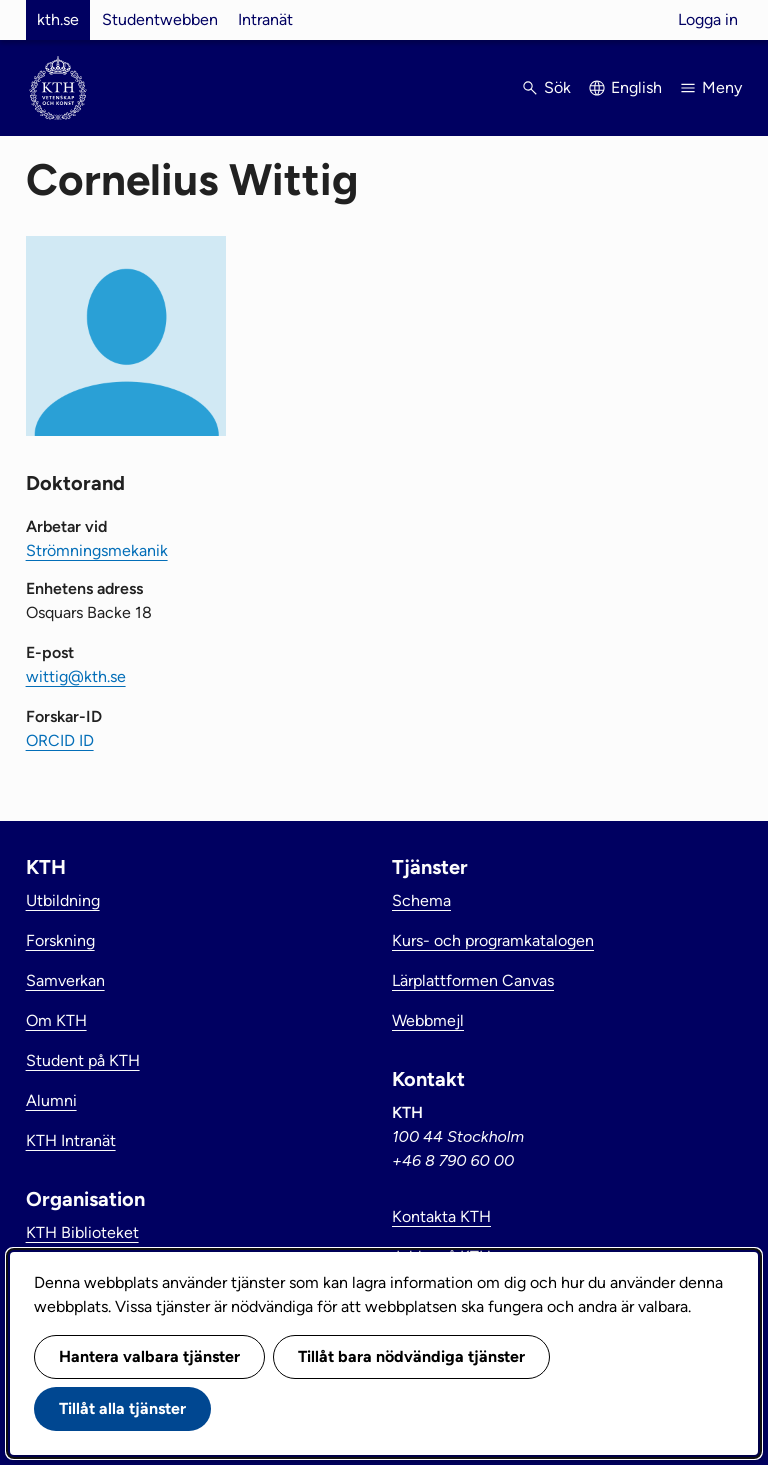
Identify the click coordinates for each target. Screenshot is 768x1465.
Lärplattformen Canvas (473, 980)
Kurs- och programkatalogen (493, 940)
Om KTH (56, 1020)
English (636, 87)
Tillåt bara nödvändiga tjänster (411, 1356)
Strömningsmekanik (97, 550)
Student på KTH (83, 1060)
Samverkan (65, 980)
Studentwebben (160, 19)
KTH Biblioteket (82, 1232)
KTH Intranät (71, 1140)
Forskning (60, 940)
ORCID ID (60, 740)
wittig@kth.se (76, 676)
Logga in (708, 19)
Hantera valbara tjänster (149, 1356)
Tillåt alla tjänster (122, 1408)
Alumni (51, 1100)
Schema (421, 900)
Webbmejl (428, 1020)
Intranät (265, 19)
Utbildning (63, 900)
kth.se (58, 19)
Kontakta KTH (441, 1216)
